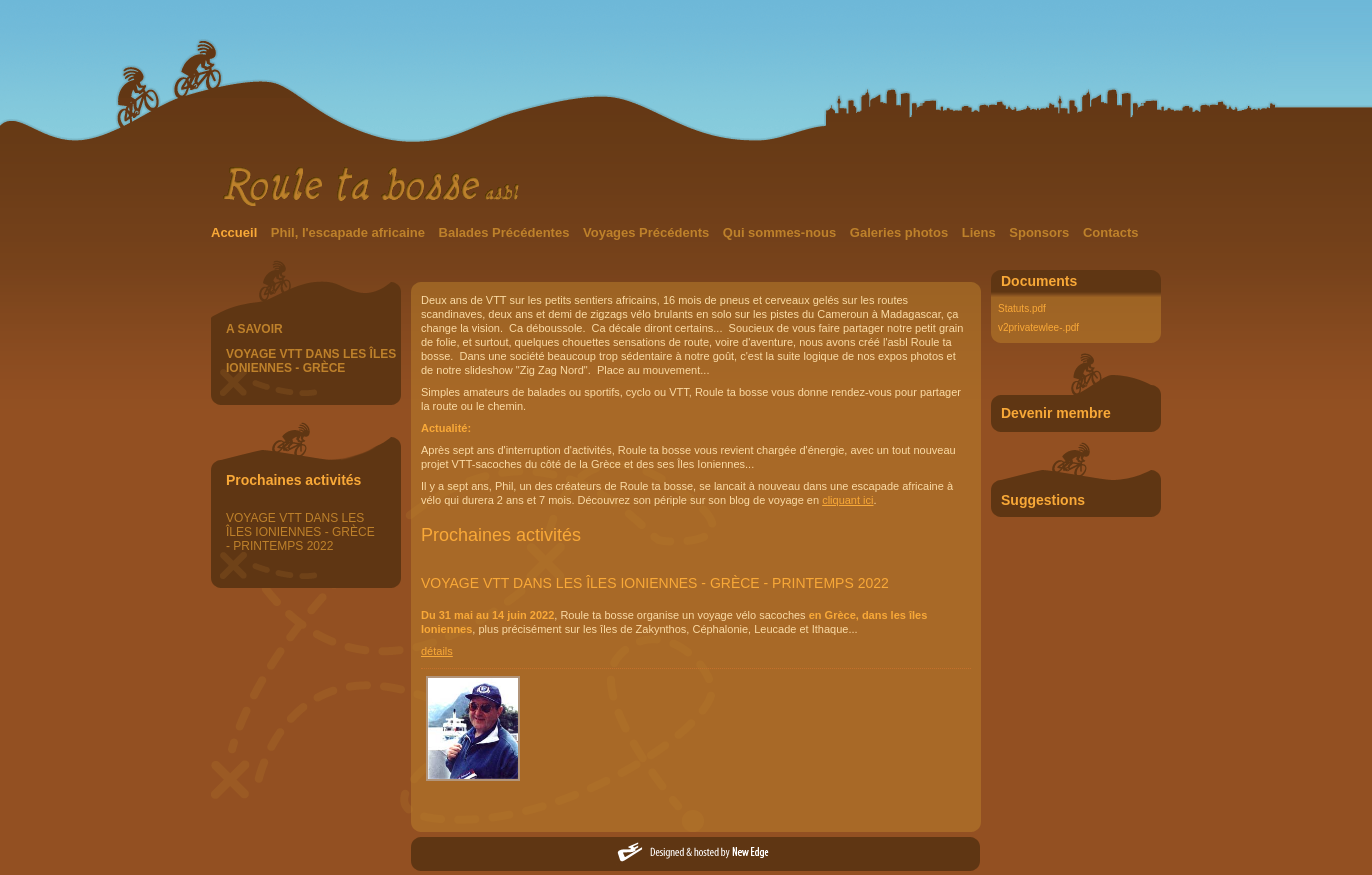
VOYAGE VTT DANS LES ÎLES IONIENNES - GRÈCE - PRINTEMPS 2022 (300, 532)
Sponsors (1041, 232)
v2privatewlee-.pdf (1038, 327)
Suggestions (1043, 500)
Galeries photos (901, 232)
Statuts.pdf (1022, 308)
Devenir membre (1056, 413)
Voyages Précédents (648, 232)
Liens (981, 232)
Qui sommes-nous (781, 232)
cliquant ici (847, 500)
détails (437, 651)
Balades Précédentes (506, 232)
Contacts (1111, 232)
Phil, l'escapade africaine (350, 232)
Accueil (236, 232)
